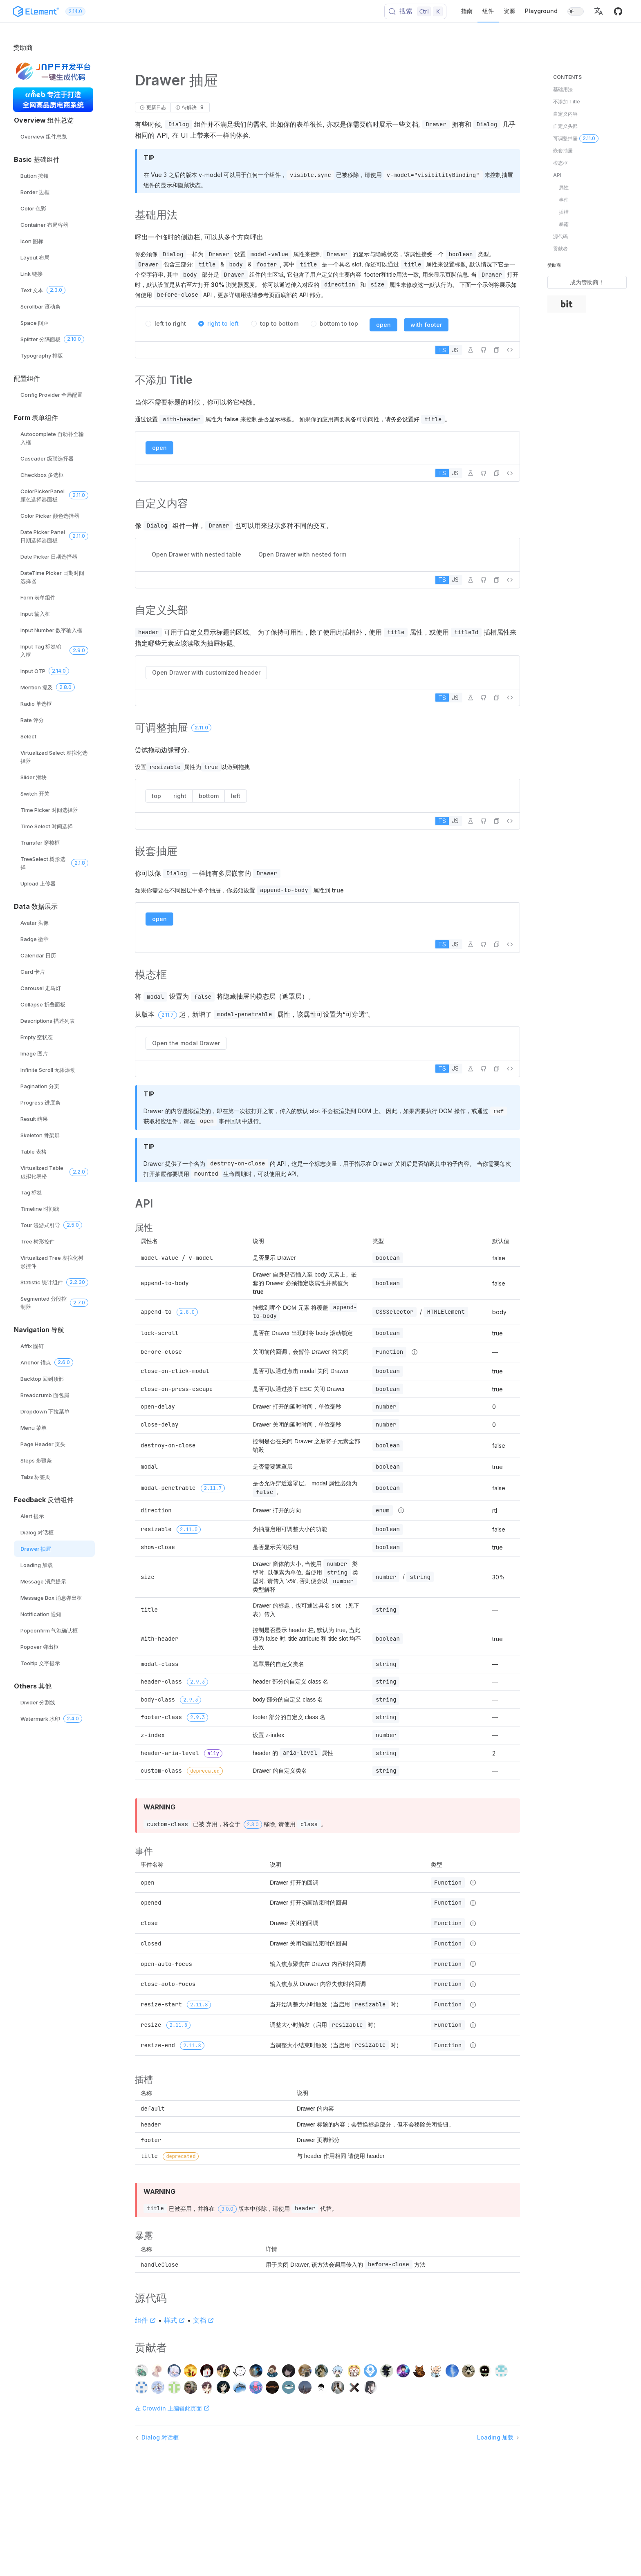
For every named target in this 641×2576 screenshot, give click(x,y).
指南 (467, 10)
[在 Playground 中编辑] (470, 350)
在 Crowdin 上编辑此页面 (172, 2408)
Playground (541, 10)
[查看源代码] (510, 350)
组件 (488, 10)
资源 (509, 10)
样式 (174, 2320)
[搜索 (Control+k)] (415, 11)
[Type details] (414, 1352)
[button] (598, 11)
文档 (203, 2320)
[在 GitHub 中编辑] (483, 350)
